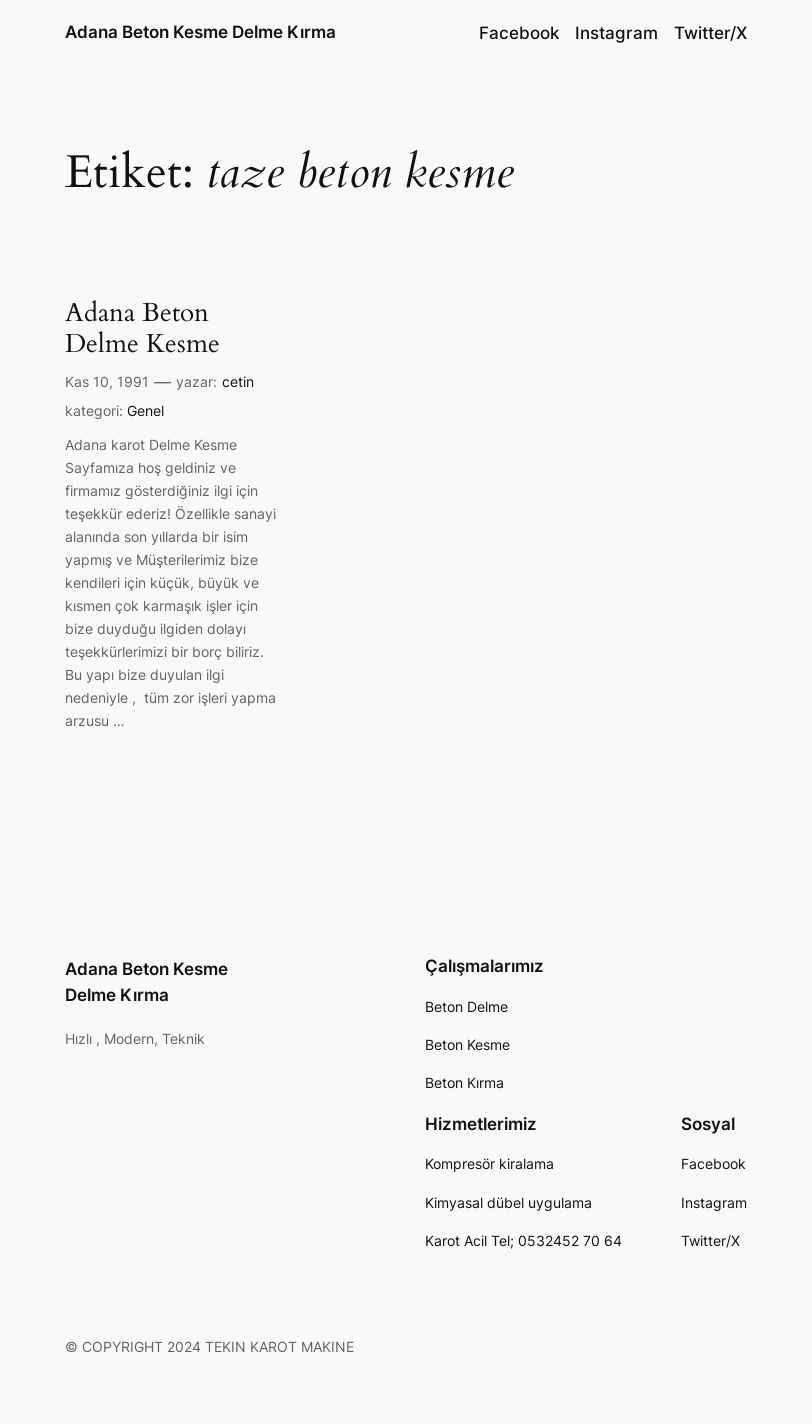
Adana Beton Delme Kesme (142, 328)
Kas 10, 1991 (107, 381)
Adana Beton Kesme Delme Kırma (200, 32)
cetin (238, 381)
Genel (145, 410)
